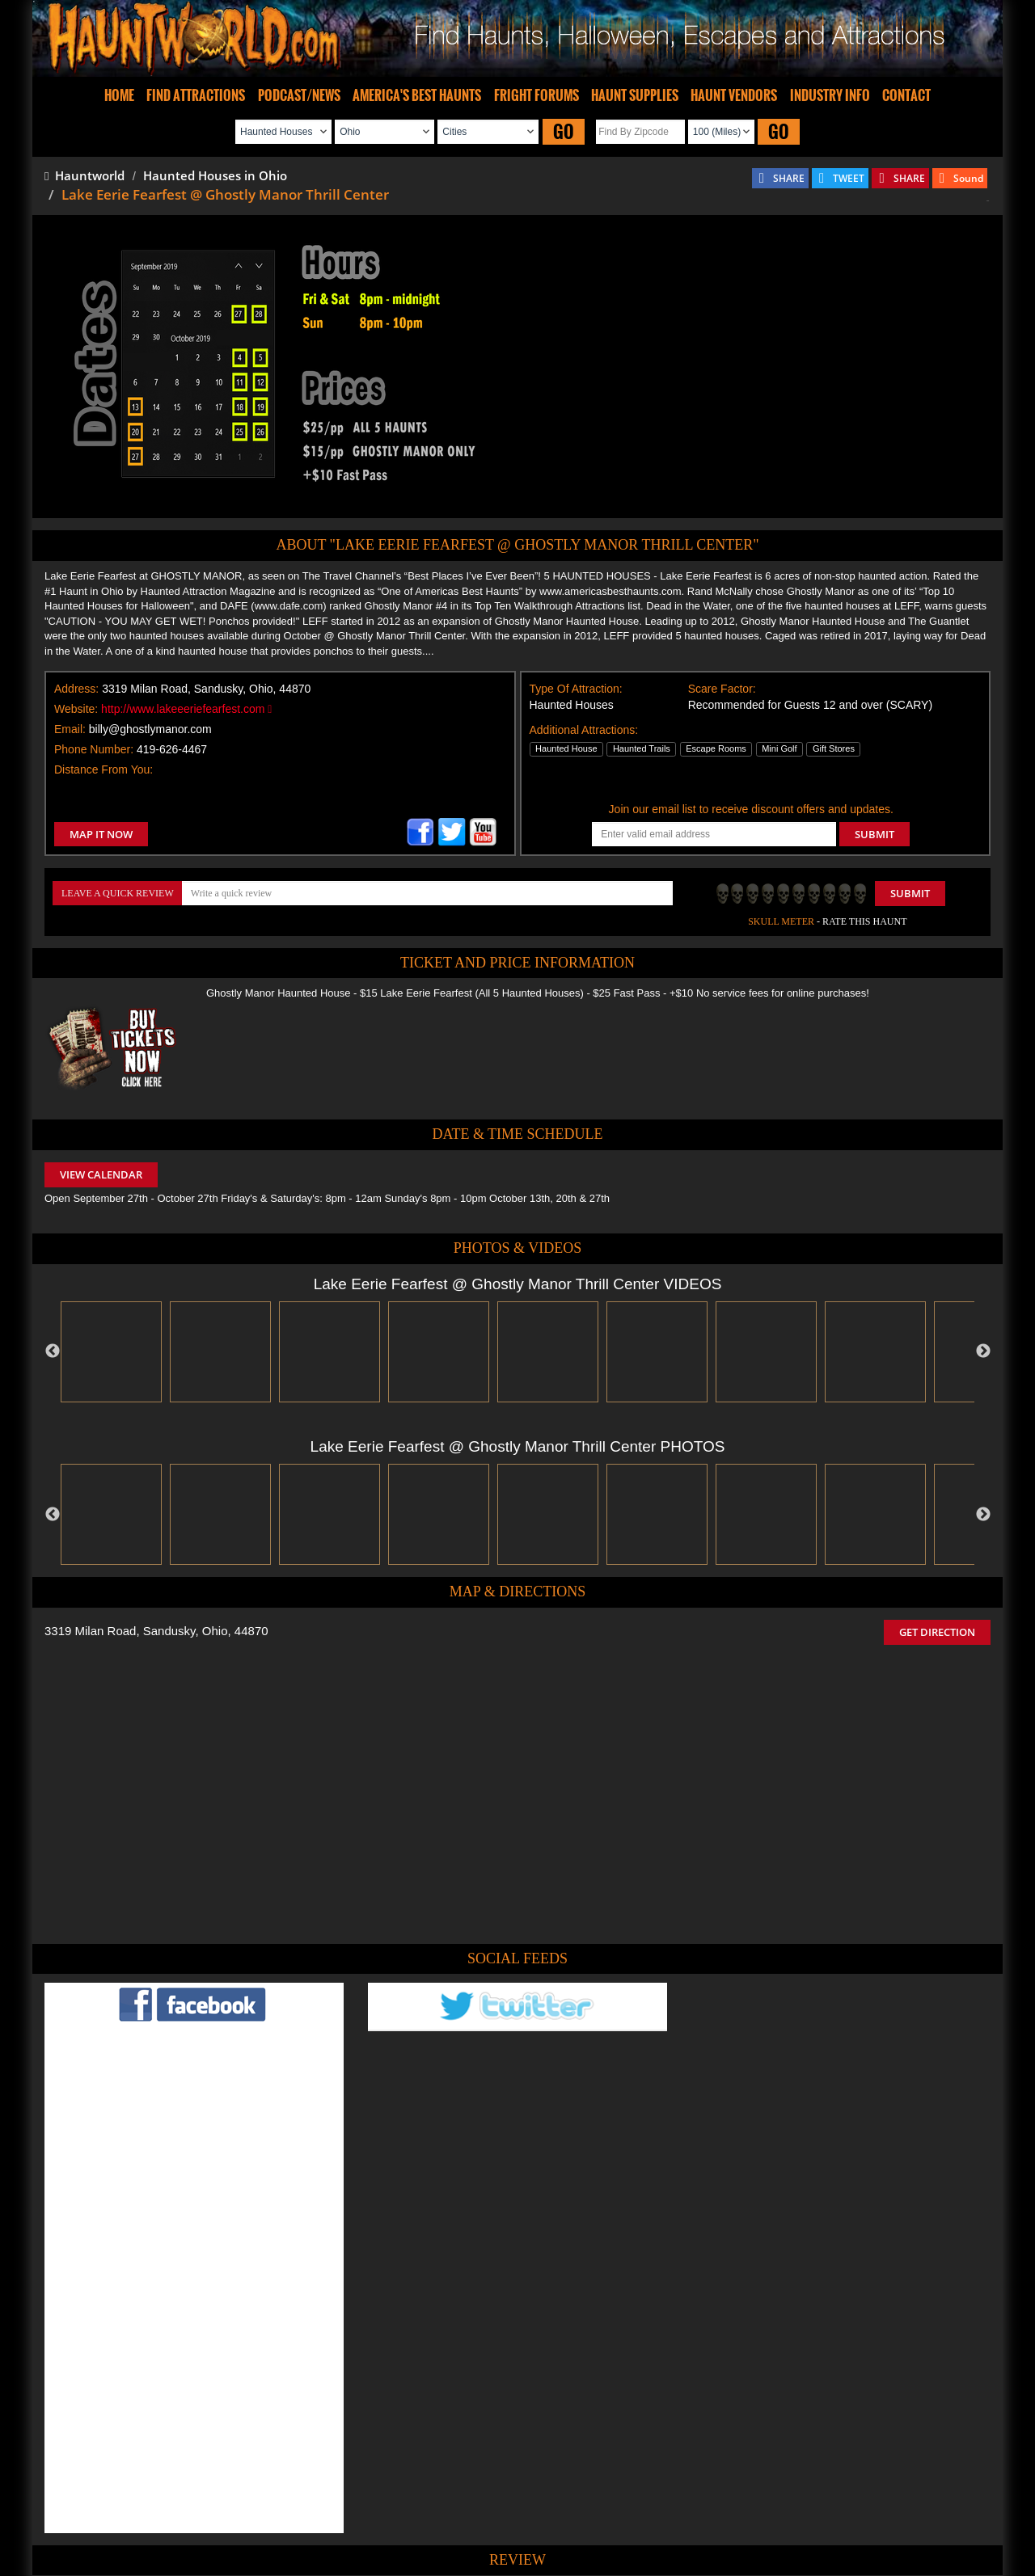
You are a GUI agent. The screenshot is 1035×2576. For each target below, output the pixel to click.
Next (983, 1351)
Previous (52, 1351)
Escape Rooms (786, 2515)
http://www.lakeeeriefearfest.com (186, 708)
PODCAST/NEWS (299, 95)
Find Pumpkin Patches (493, 2515)
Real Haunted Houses (691, 2515)
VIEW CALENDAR (101, 1174)
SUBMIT (874, 834)
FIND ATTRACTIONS (195, 95)
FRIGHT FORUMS (536, 95)
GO (563, 131)
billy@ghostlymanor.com (150, 729)
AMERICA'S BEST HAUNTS (417, 95)
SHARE (789, 178)
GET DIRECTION (937, 1632)
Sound (968, 178)
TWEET (848, 178)
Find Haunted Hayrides (380, 2515)
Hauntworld (84, 175)
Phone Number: (93, 749)
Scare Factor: (722, 688)
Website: (76, 708)
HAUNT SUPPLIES (634, 95)
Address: (76, 688)
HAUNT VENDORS (734, 95)
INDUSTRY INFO (830, 95)
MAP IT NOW (101, 834)
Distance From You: (103, 769)
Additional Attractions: (584, 729)
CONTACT (906, 95)
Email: (70, 729)
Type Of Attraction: (576, 688)
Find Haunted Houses (266, 2515)
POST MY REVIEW (429, 2405)
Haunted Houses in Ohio (215, 175)
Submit (910, 893)
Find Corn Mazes (593, 2515)
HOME (119, 95)
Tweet (468, 2476)
